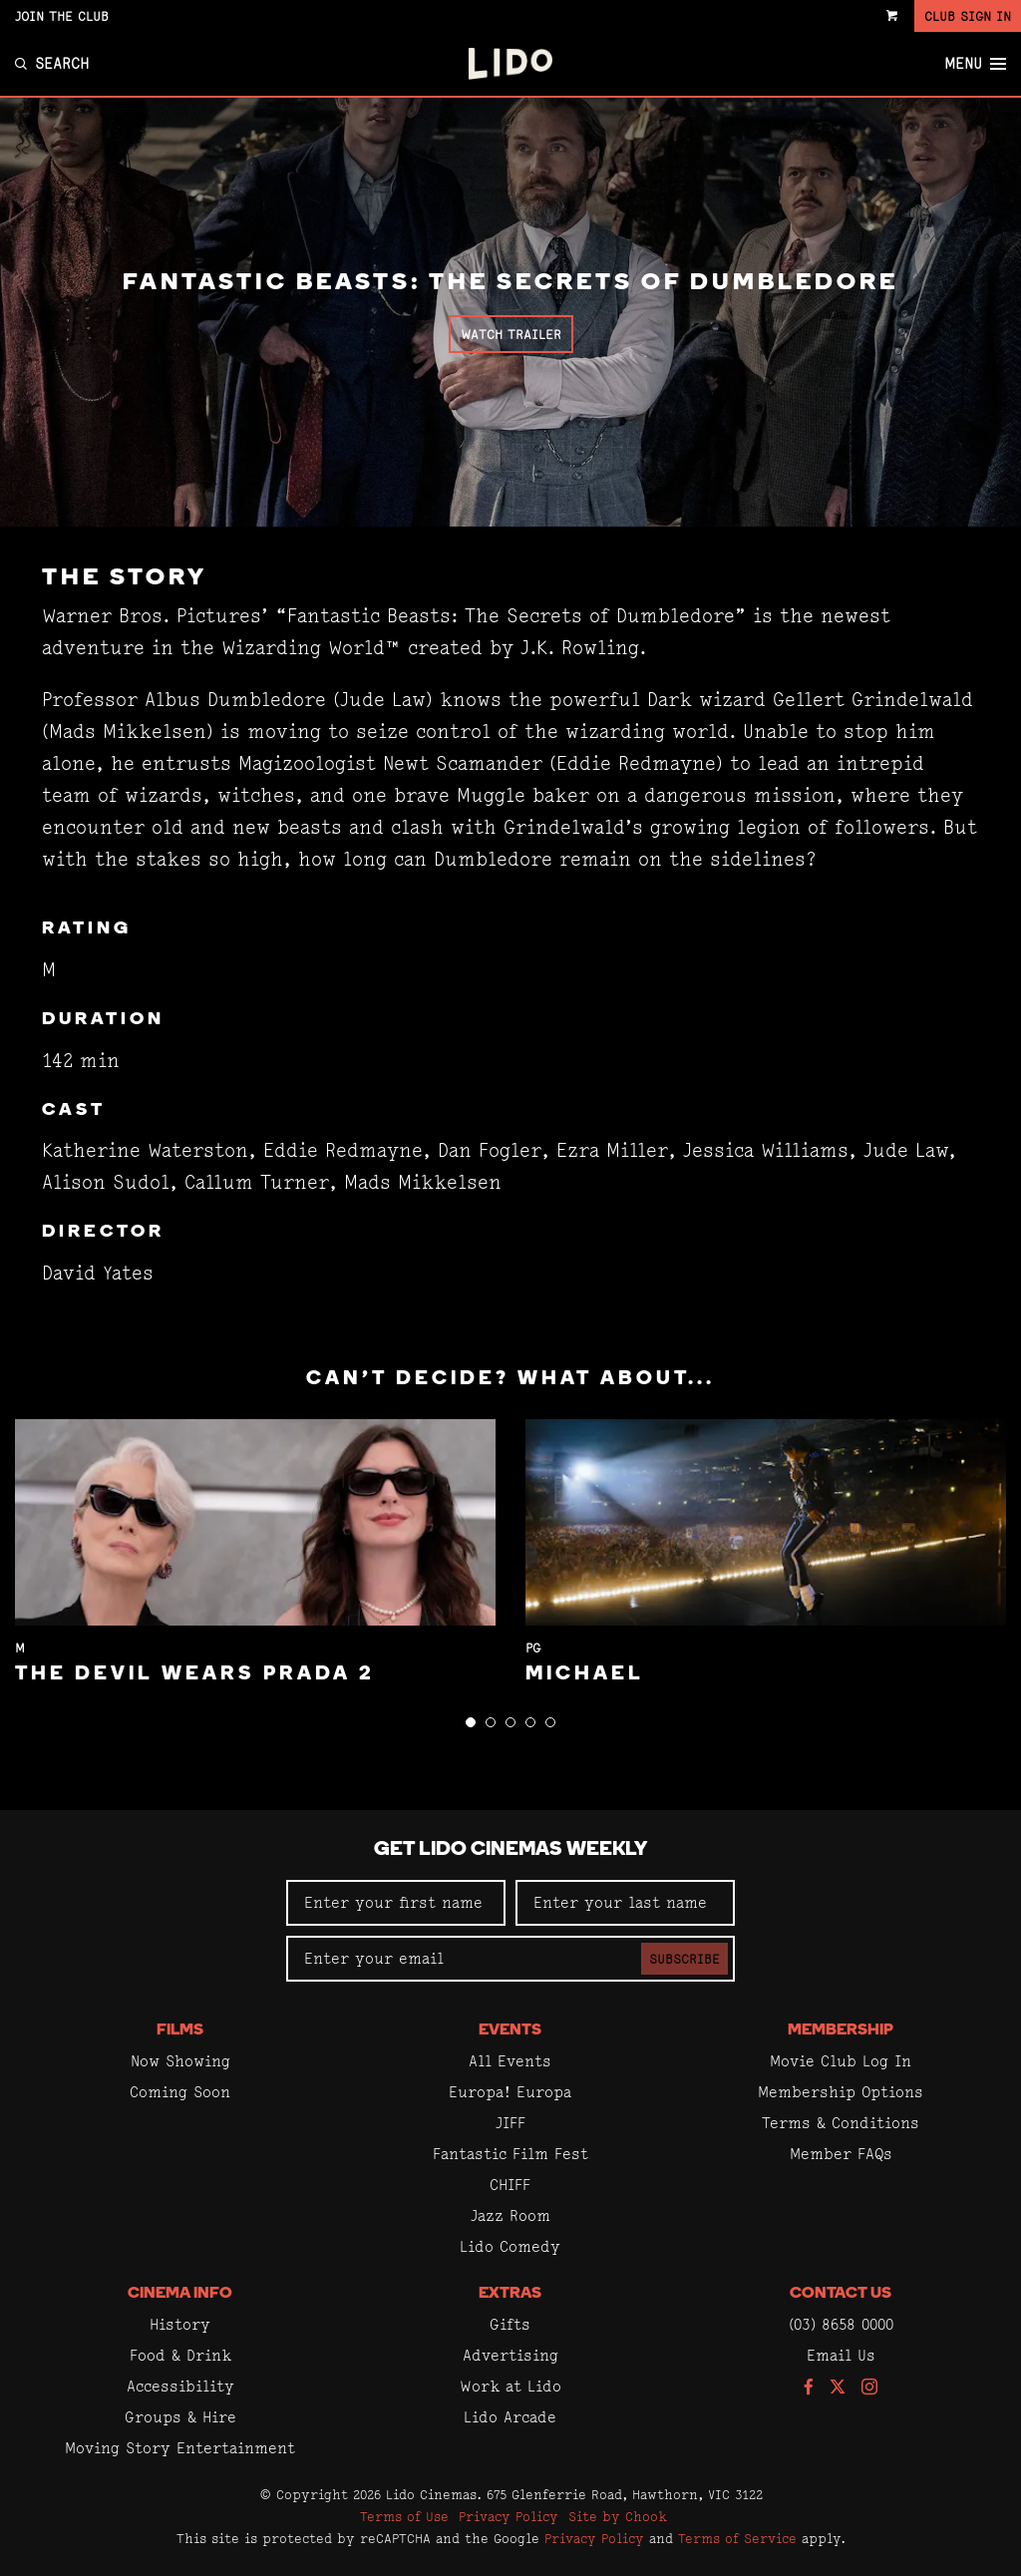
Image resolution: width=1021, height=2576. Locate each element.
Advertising (510, 2355)
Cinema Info (180, 2294)
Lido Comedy (510, 2246)
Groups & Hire (180, 2416)
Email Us (841, 2355)
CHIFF (510, 2184)
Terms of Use (404, 2516)
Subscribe (684, 1959)
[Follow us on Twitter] (838, 2388)
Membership (840, 2030)
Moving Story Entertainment (180, 2447)
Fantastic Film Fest (510, 2153)
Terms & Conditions (840, 2122)
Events (510, 2030)
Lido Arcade (510, 2416)
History (180, 2324)
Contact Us (840, 2294)
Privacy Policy (508, 2516)
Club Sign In (967, 16)
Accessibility (180, 2386)
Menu (975, 64)
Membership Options (840, 2091)
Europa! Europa (510, 2091)
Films (180, 2030)
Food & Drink (180, 2355)
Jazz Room (510, 2215)
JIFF (510, 2122)
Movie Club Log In (840, 2060)
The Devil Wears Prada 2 (195, 1674)
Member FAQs (841, 2153)
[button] (471, 1722)
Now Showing (180, 2060)
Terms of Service (737, 2538)
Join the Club (62, 16)
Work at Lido (510, 2386)
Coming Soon (180, 2091)
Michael (584, 1674)
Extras (510, 2294)
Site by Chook (617, 2516)
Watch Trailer (511, 334)
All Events (510, 2060)
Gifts (510, 2324)
